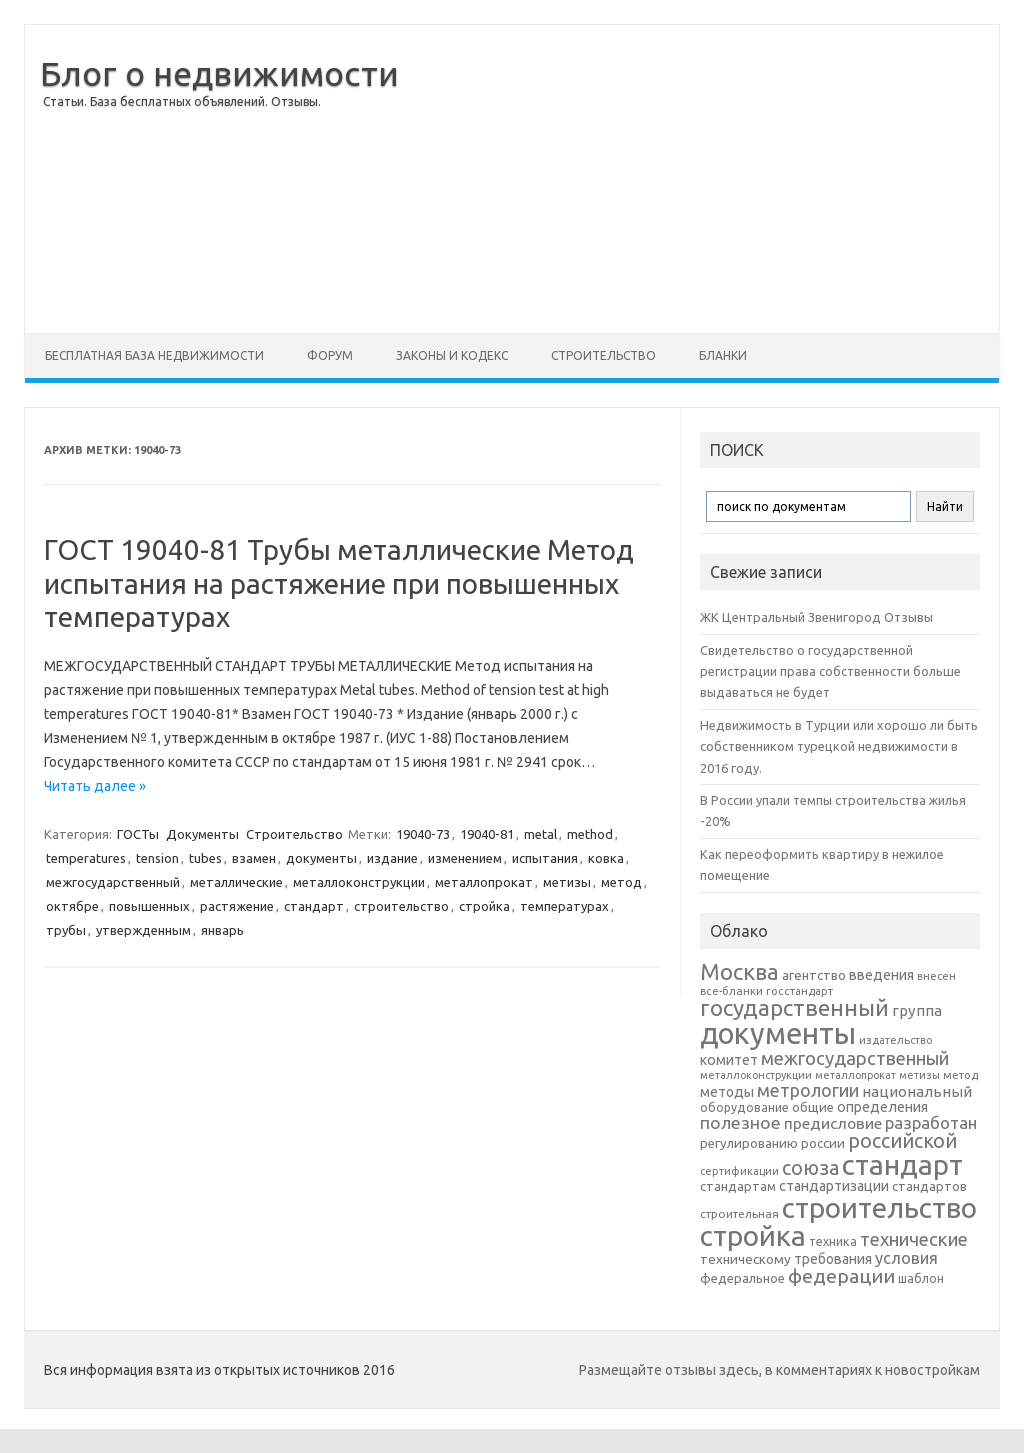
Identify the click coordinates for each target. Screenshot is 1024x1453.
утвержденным (143, 930)
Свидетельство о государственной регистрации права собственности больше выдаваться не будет (830, 671)
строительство (401, 906)
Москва (739, 971)
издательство (895, 1040)
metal (540, 834)
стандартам (738, 1186)
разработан (931, 1122)
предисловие (833, 1123)
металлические (236, 882)
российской (902, 1141)
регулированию (749, 1143)
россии (823, 1143)
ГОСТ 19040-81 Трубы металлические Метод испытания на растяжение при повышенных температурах (339, 583)
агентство (814, 975)
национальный (917, 1091)
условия (906, 1258)
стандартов (929, 1186)
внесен (936, 976)
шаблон (921, 1278)
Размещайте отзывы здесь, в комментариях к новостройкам (779, 1370)
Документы (202, 834)
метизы (567, 882)
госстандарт (799, 991)
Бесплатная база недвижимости (154, 355)
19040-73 (423, 834)
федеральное (742, 1278)
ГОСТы (138, 834)
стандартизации (834, 1186)
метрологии (808, 1090)
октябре (72, 906)
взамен (254, 858)
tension (157, 858)
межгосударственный (113, 882)
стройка (484, 906)
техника (833, 1241)
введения (881, 975)
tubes (205, 858)
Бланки (723, 355)
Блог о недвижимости (219, 73)
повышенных (149, 906)
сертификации (739, 1171)
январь (222, 930)
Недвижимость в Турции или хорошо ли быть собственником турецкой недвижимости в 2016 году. (839, 746)
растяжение (237, 906)
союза (810, 1168)
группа (917, 1010)
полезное (740, 1122)
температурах (564, 906)
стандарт (314, 906)
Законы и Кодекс (452, 355)
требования (833, 1259)
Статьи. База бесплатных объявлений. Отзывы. (182, 101)
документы (321, 858)
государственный (794, 1007)
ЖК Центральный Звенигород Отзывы (816, 617)
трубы (66, 930)
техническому (745, 1259)
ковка (606, 858)
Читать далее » (95, 786)
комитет (729, 1060)
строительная (739, 1213)
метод (621, 882)
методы (727, 1092)
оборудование (744, 1107)
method (590, 834)
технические (914, 1239)
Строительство (603, 355)
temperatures (86, 858)
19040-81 (487, 834)
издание (392, 858)
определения (882, 1107)
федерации (841, 1276)
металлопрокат (484, 882)
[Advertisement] (708, 179)
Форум (330, 355)
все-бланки (731, 990)
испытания (545, 858)
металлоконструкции (359, 882)
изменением (465, 858)
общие (813, 1107)
